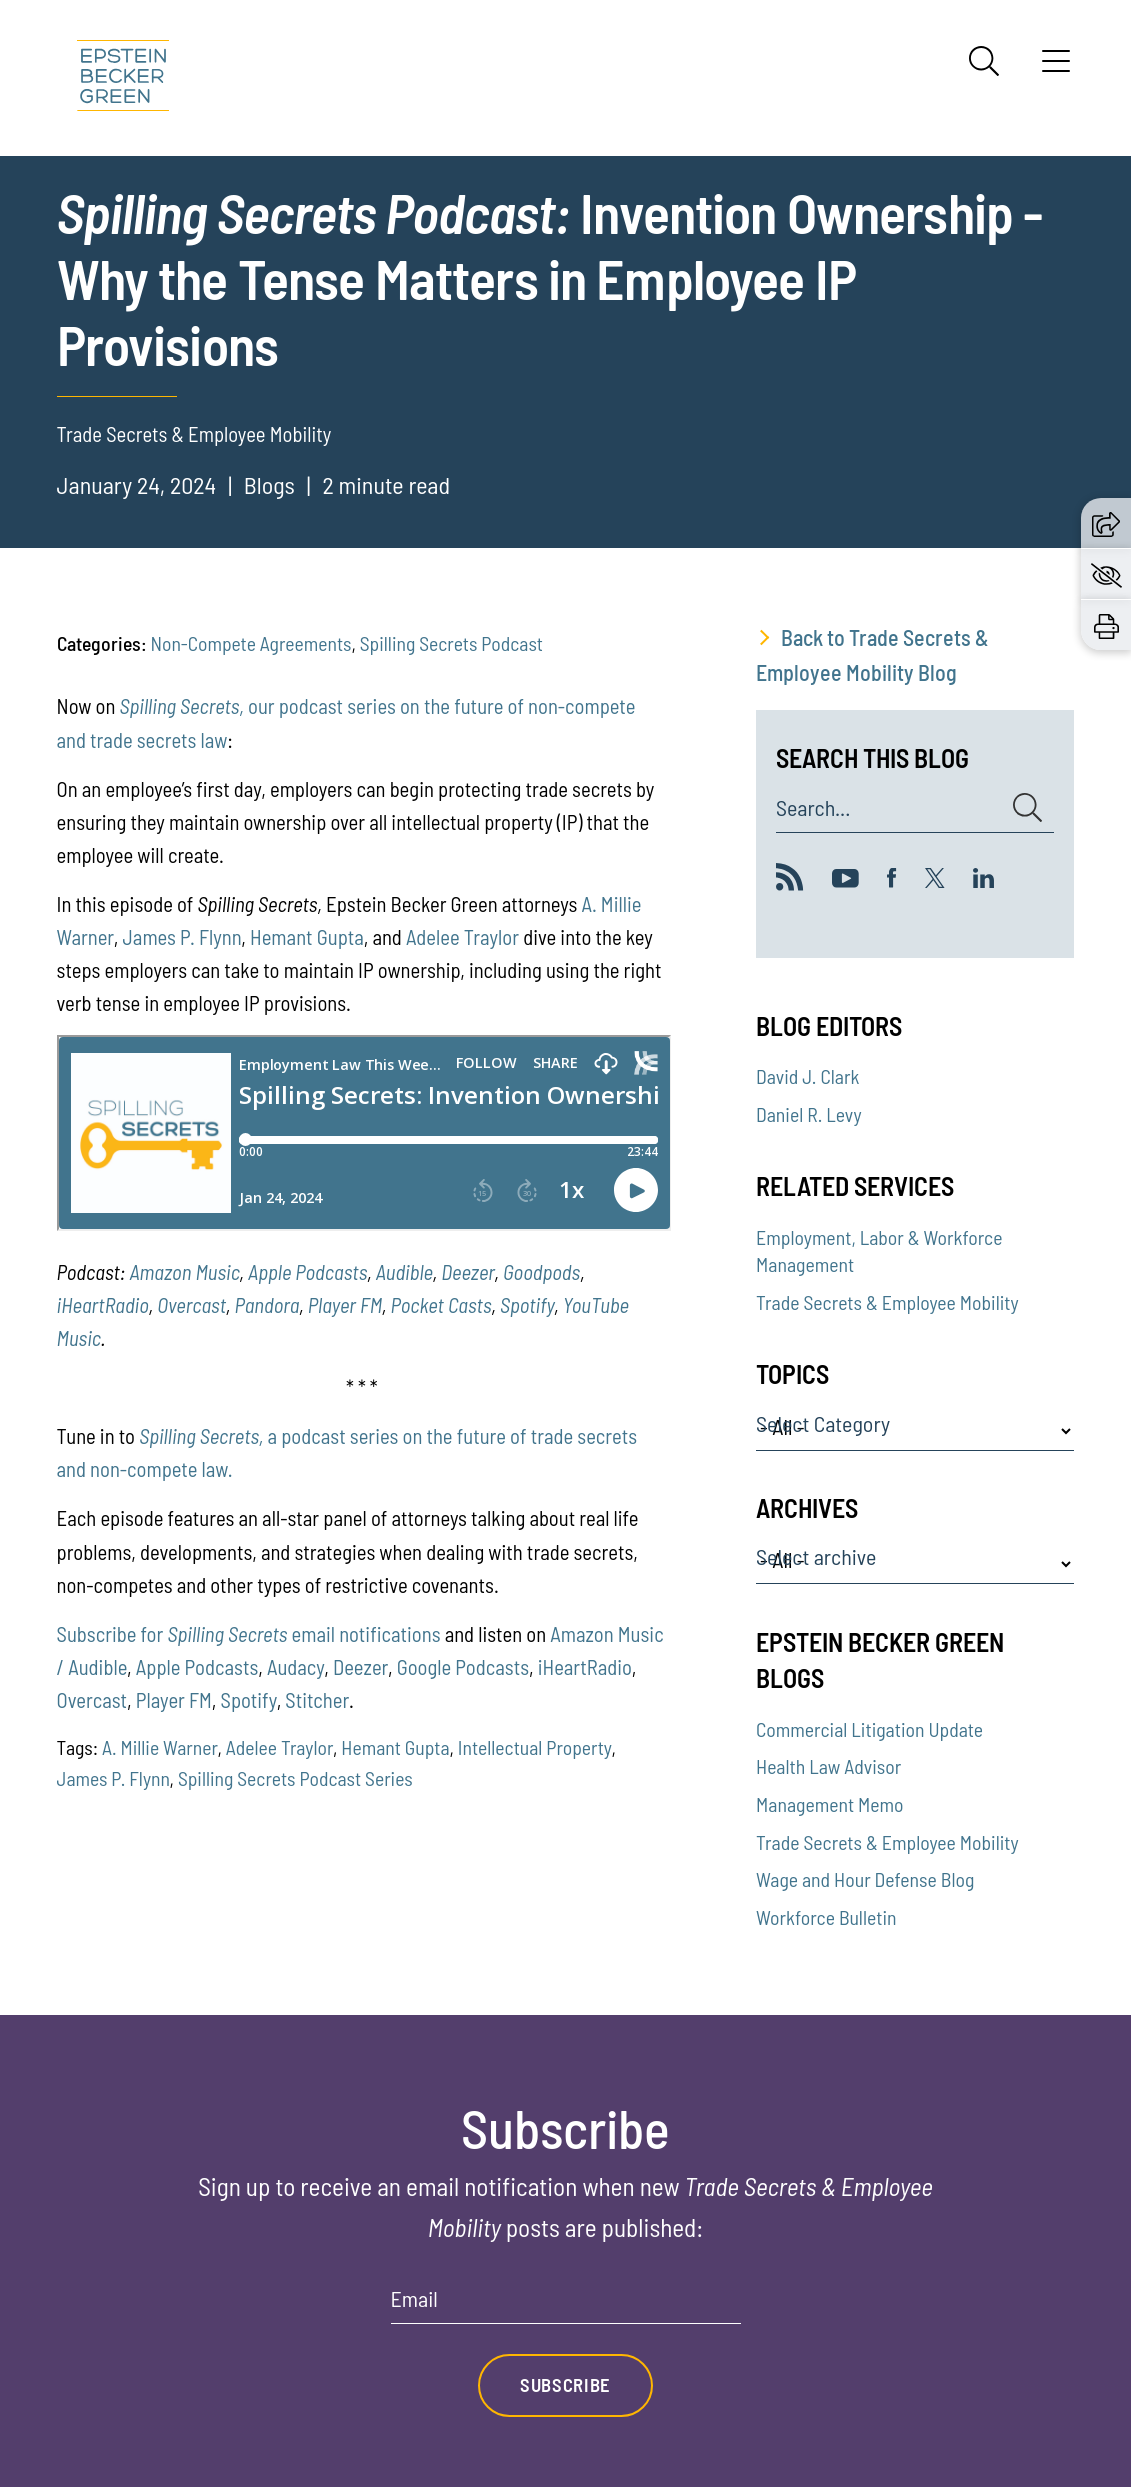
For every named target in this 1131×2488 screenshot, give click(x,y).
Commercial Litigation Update (869, 1729)
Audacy (295, 1666)
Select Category (823, 1424)
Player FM (345, 1304)
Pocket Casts (440, 1304)
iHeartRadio (103, 1304)
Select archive (816, 1557)
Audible (404, 1271)
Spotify (527, 1304)
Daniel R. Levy (809, 1114)
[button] (1106, 522)
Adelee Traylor (462, 936)
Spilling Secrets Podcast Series (295, 1778)
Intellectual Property (535, 1747)
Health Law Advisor (828, 1766)
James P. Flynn (182, 936)
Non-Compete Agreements (250, 643)
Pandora (266, 1304)
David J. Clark (807, 1076)
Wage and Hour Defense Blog (865, 1879)
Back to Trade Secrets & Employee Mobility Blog (872, 654)
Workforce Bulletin (826, 1917)
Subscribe (565, 2385)
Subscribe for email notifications (249, 1633)
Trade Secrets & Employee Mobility (887, 1302)
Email (414, 2299)
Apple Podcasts (307, 1271)
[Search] (984, 61)
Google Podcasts (463, 1666)
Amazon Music (184, 1271)
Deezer (467, 1271)
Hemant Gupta (307, 936)
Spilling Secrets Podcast (451, 643)
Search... (813, 808)
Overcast (191, 1304)
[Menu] (1056, 68)
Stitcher (317, 1699)
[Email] (566, 2305)
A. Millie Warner (160, 1747)
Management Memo (830, 1804)
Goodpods (541, 1271)
